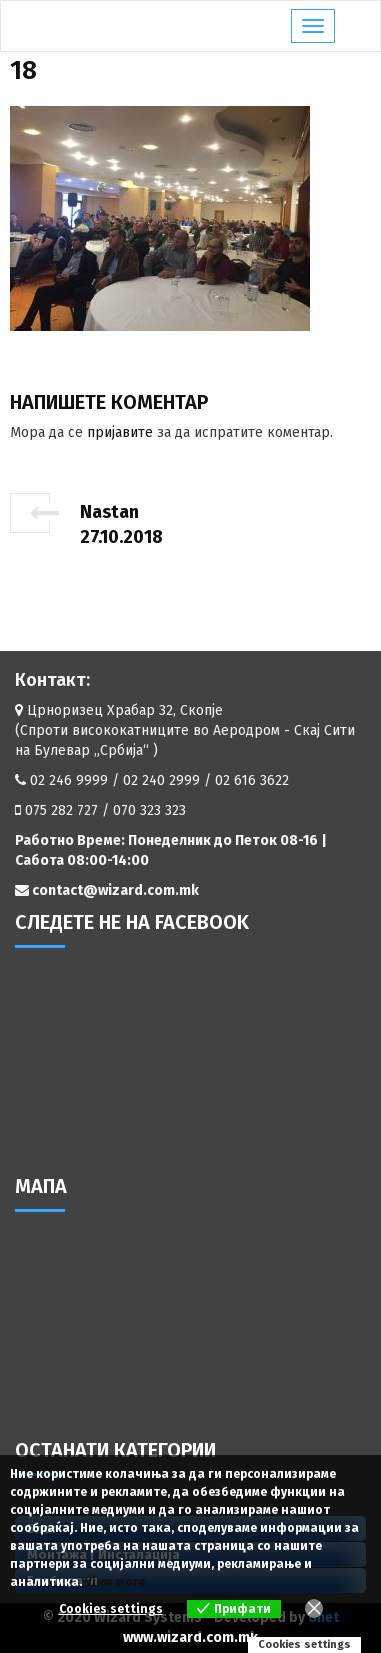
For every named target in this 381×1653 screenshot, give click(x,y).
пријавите (120, 432)
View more (115, 1582)
